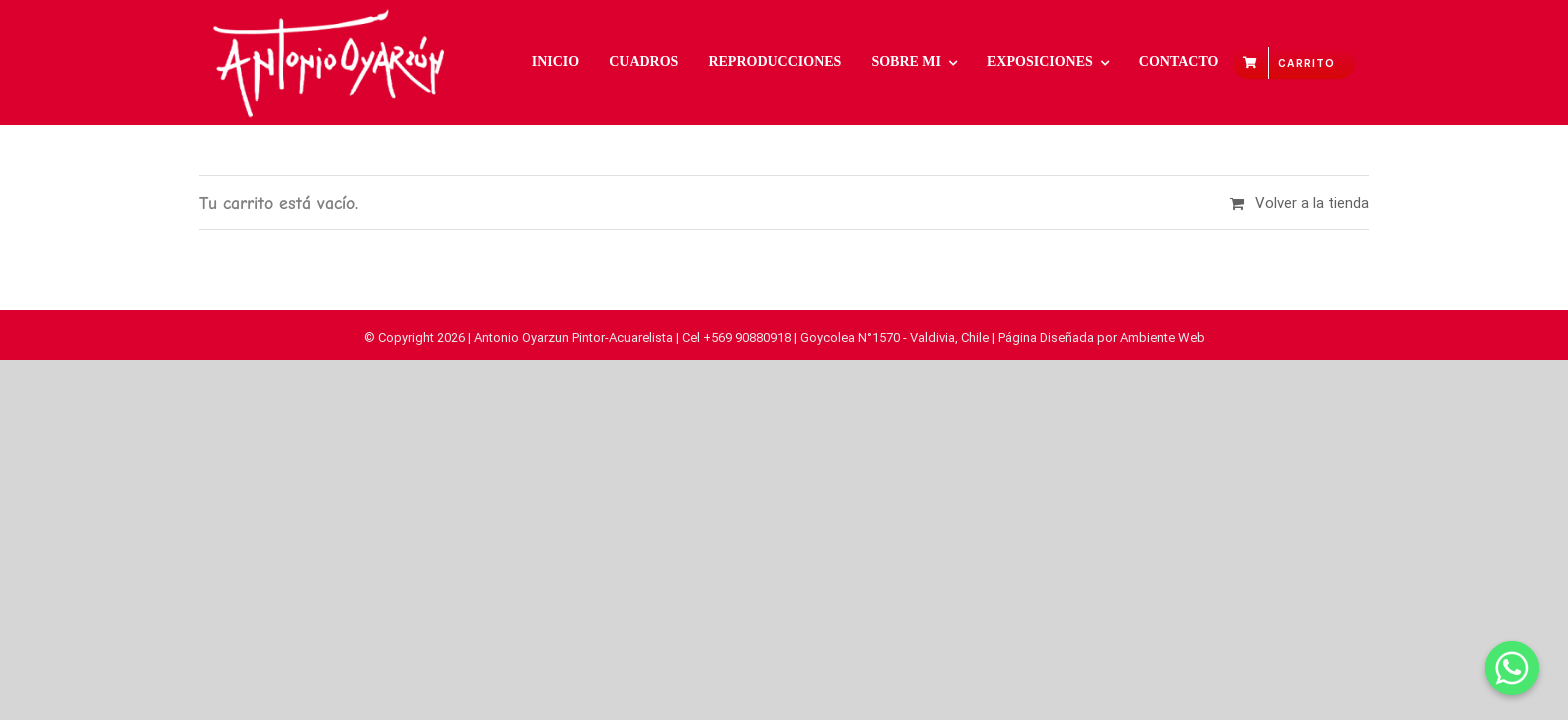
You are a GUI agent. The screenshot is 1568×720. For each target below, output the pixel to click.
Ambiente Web (1162, 337)
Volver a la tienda (1312, 203)
